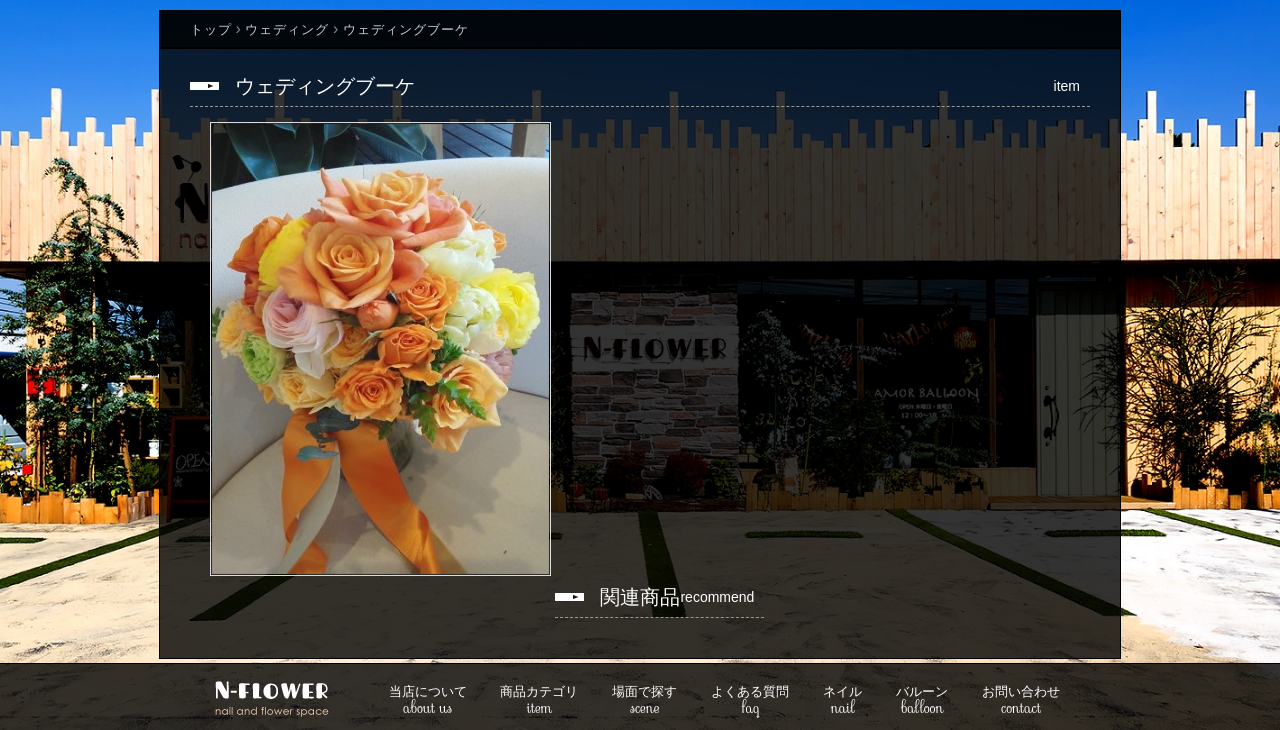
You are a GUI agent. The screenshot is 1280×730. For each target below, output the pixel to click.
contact (1021, 701)
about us (428, 701)
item (539, 701)
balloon (922, 701)
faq (750, 701)
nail (842, 701)
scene (644, 701)
